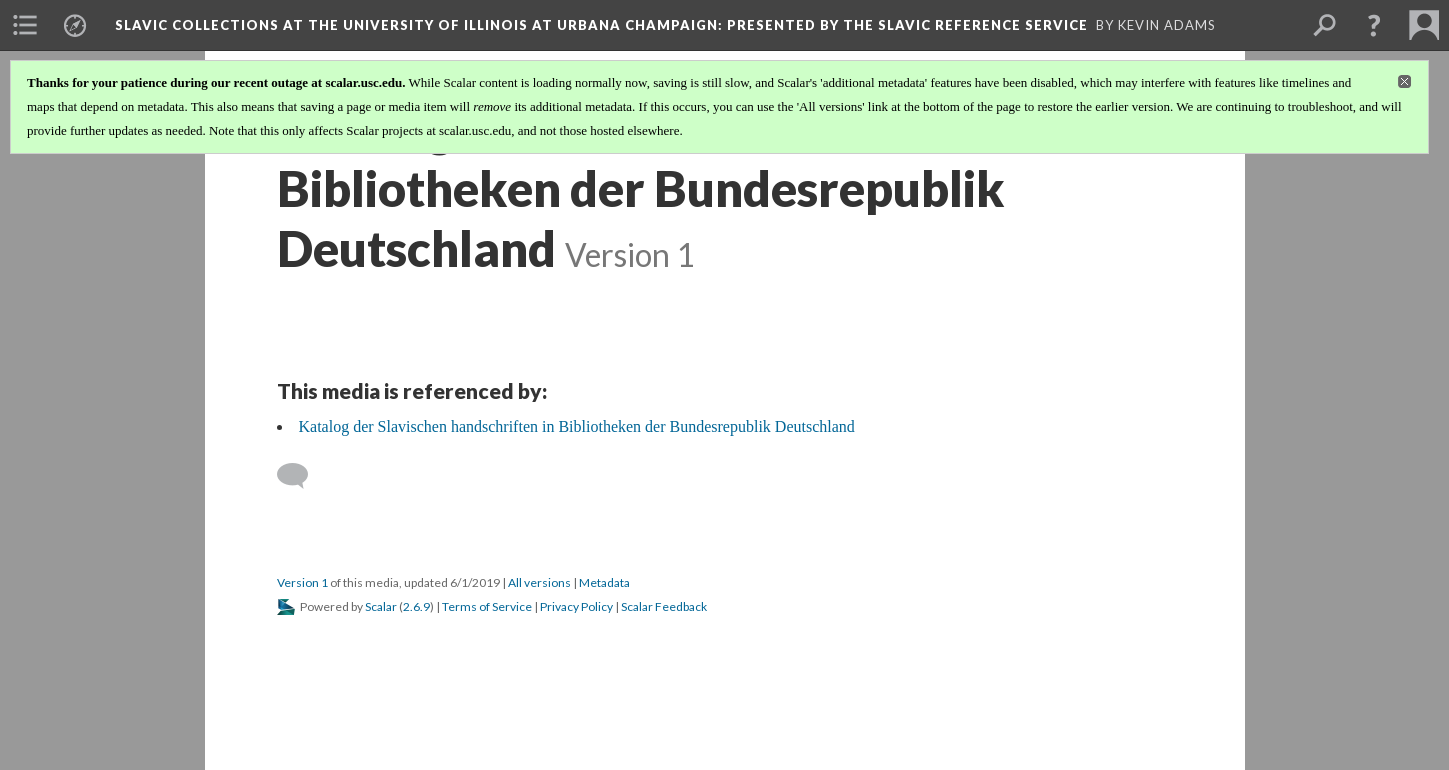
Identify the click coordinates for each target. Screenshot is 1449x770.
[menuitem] (25, 25)
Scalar (381, 606)
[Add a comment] (301, 476)
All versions (539, 582)
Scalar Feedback (664, 606)
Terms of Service (487, 606)
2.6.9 (416, 606)
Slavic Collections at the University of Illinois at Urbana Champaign (601, 25)
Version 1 (302, 582)
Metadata (604, 582)
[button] (1374, 25)
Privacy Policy (576, 606)
